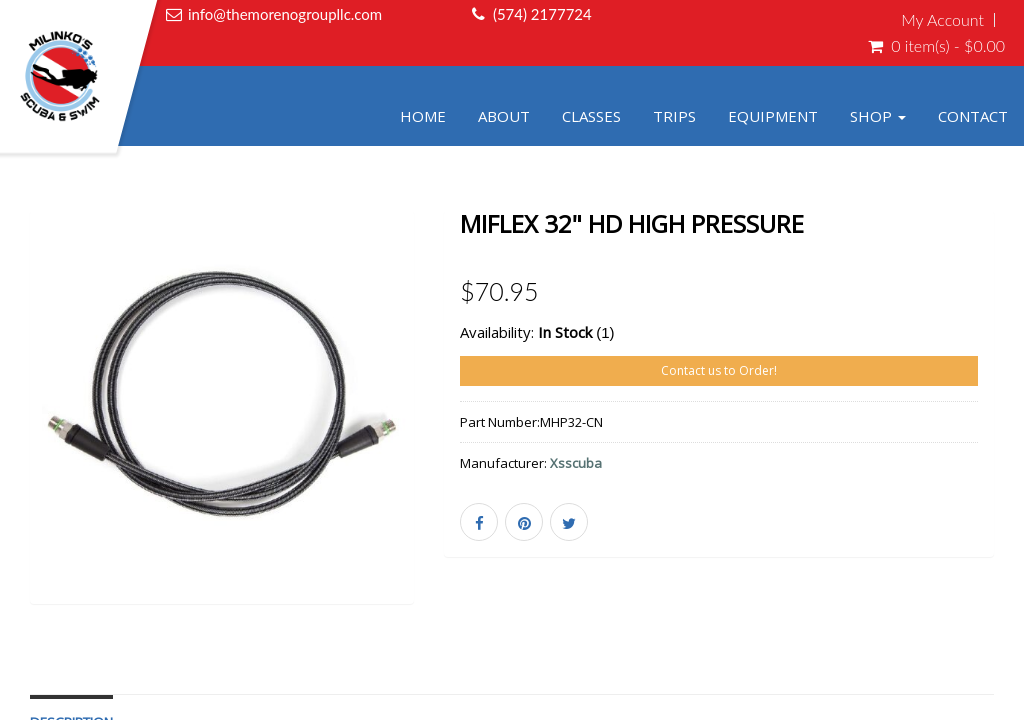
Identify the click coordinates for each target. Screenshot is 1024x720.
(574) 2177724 (542, 14)
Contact (973, 116)
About (504, 116)
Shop (878, 116)
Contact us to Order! (719, 370)
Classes (591, 116)
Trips (674, 116)
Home (423, 116)
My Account (942, 20)
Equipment (773, 116)
